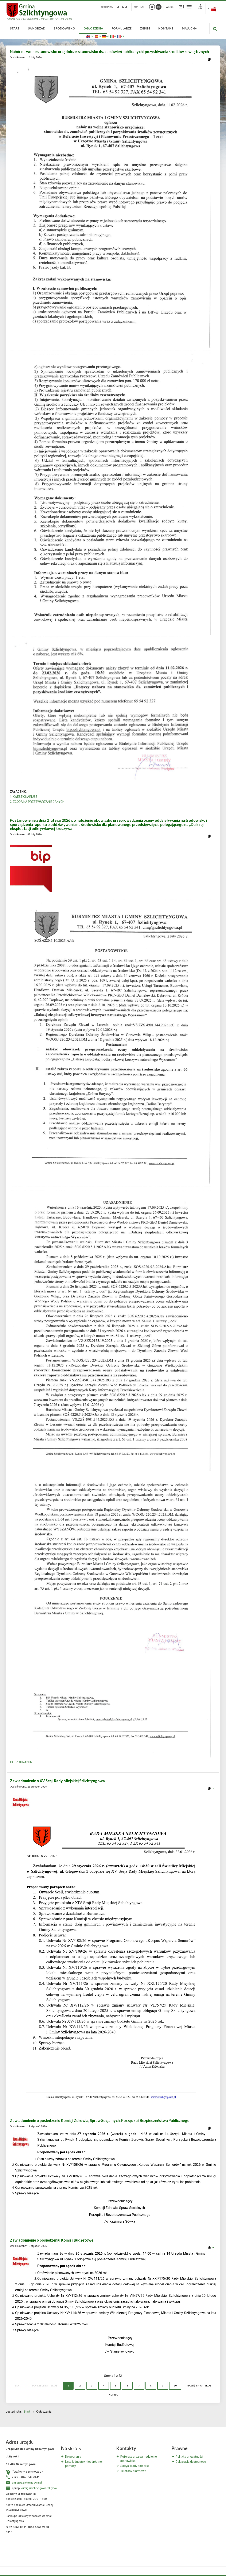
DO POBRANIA (21, 1762)
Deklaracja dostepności (191, 2461)
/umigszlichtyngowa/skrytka (39, 2488)
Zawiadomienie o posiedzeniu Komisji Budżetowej (52, 2240)
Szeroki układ (189, 6)
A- (118, 7)
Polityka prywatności (189, 2456)
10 (175, 2385)
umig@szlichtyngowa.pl (27, 2482)
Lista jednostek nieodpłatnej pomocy (83, 2464)
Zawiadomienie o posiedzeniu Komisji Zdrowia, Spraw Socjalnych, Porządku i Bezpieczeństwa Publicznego (100, 2120)
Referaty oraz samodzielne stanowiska (138, 2458)
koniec (113, 2394)
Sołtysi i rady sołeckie (134, 2466)
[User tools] (210, 59)
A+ (127, 7)
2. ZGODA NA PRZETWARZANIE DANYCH (37, 801)
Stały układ (181, 6)
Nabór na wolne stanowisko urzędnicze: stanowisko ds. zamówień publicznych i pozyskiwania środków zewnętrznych (109, 51)
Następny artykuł (199, 2385)
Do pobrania (73, 2456)
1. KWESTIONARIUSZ (24, 796)
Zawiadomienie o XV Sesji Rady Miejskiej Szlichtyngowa (57, 1780)
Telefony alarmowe (133, 2471)
